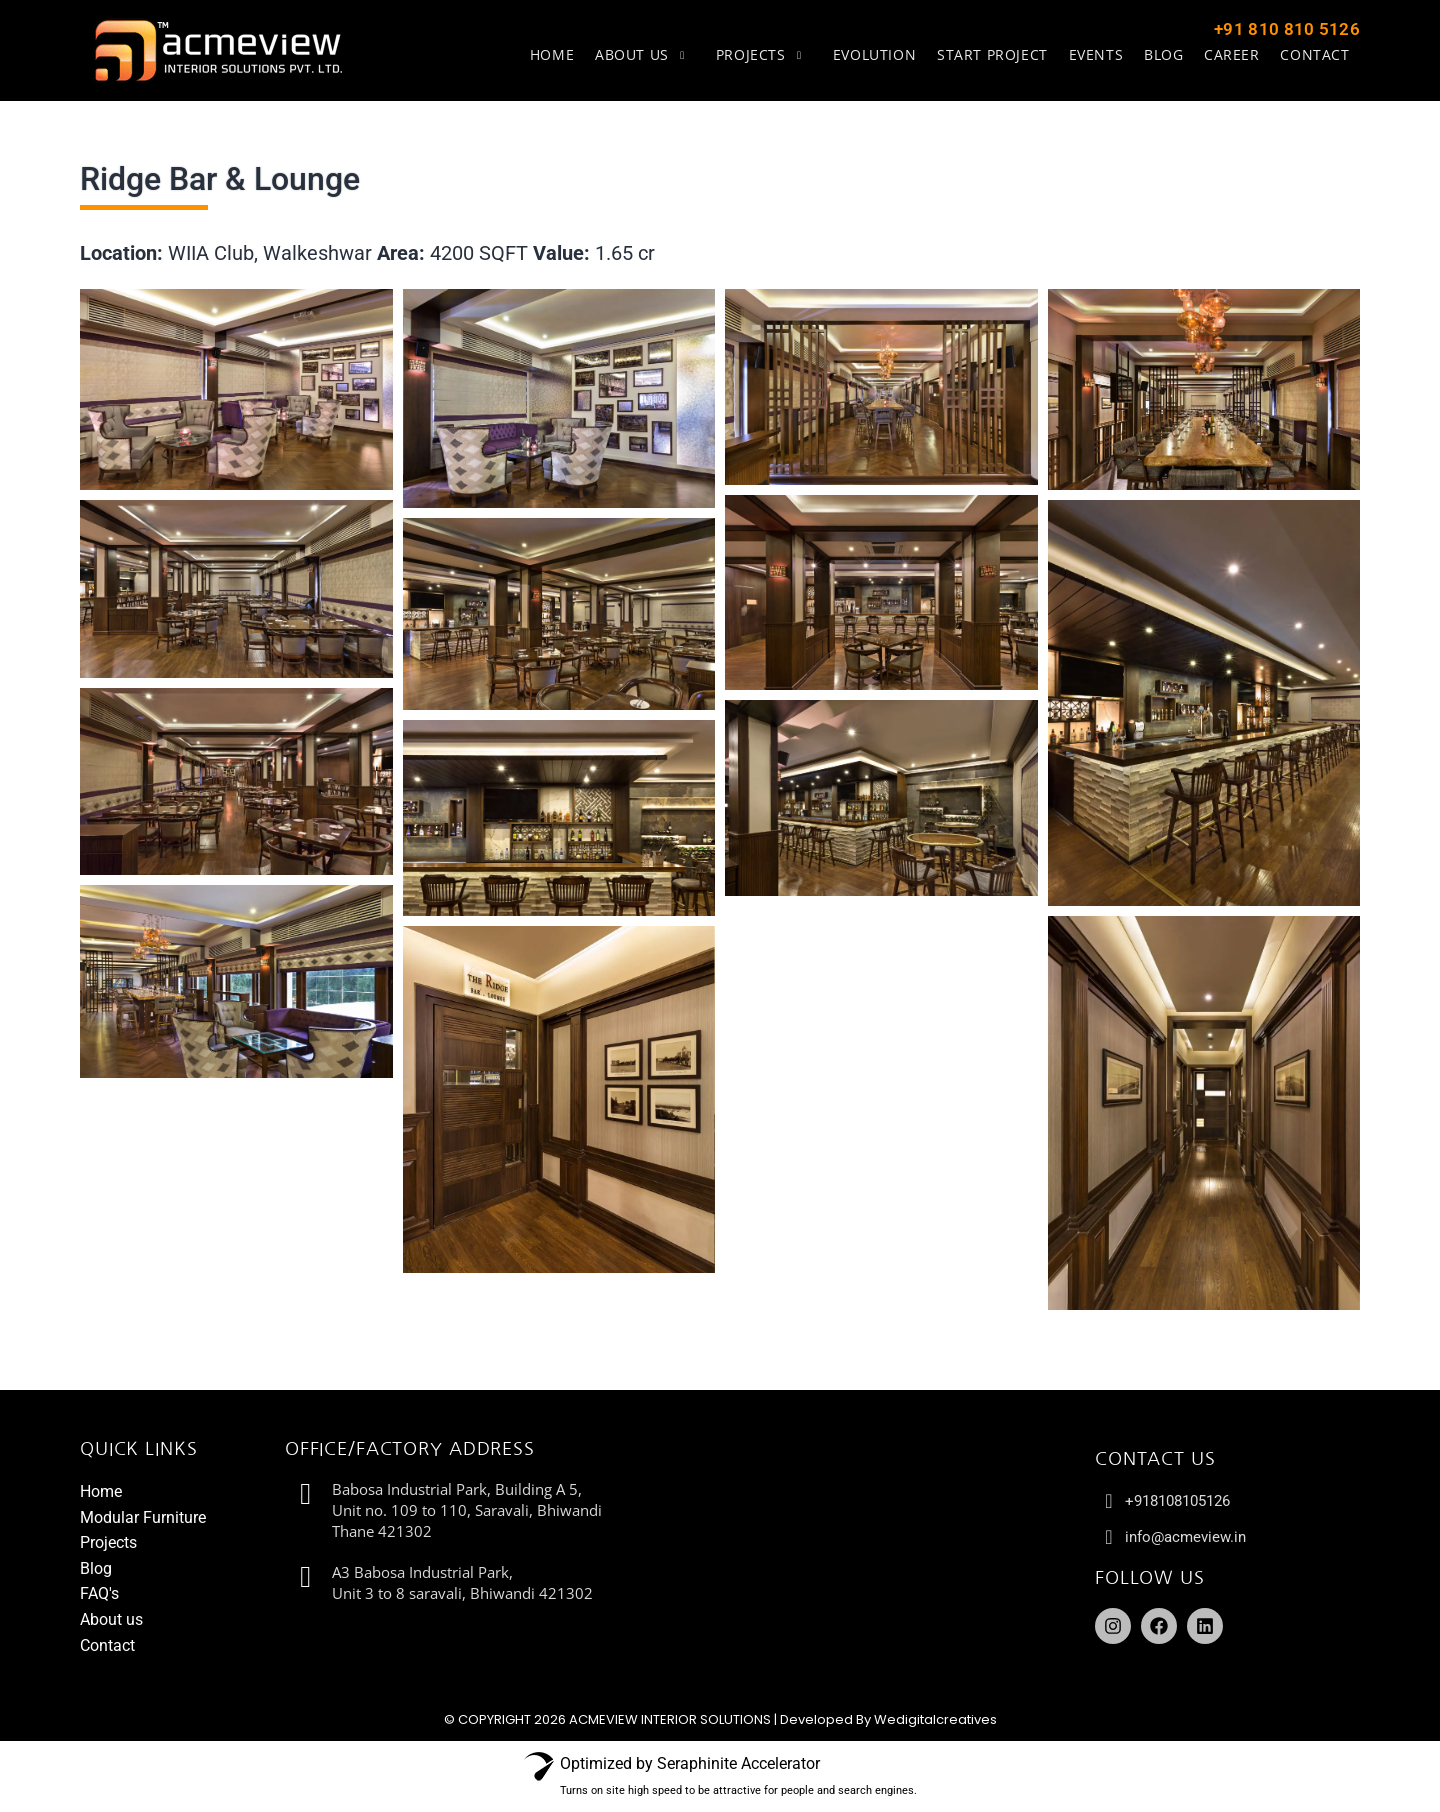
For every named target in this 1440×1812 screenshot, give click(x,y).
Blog (1165, 54)
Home (558, 54)
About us (651, 54)
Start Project (995, 54)
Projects (769, 54)
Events (1098, 54)
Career (1233, 54)
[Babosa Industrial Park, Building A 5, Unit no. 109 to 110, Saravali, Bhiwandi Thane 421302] (866, 1565)
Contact (1315, 54)
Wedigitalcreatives (935, 1719)
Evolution (878, 54)
